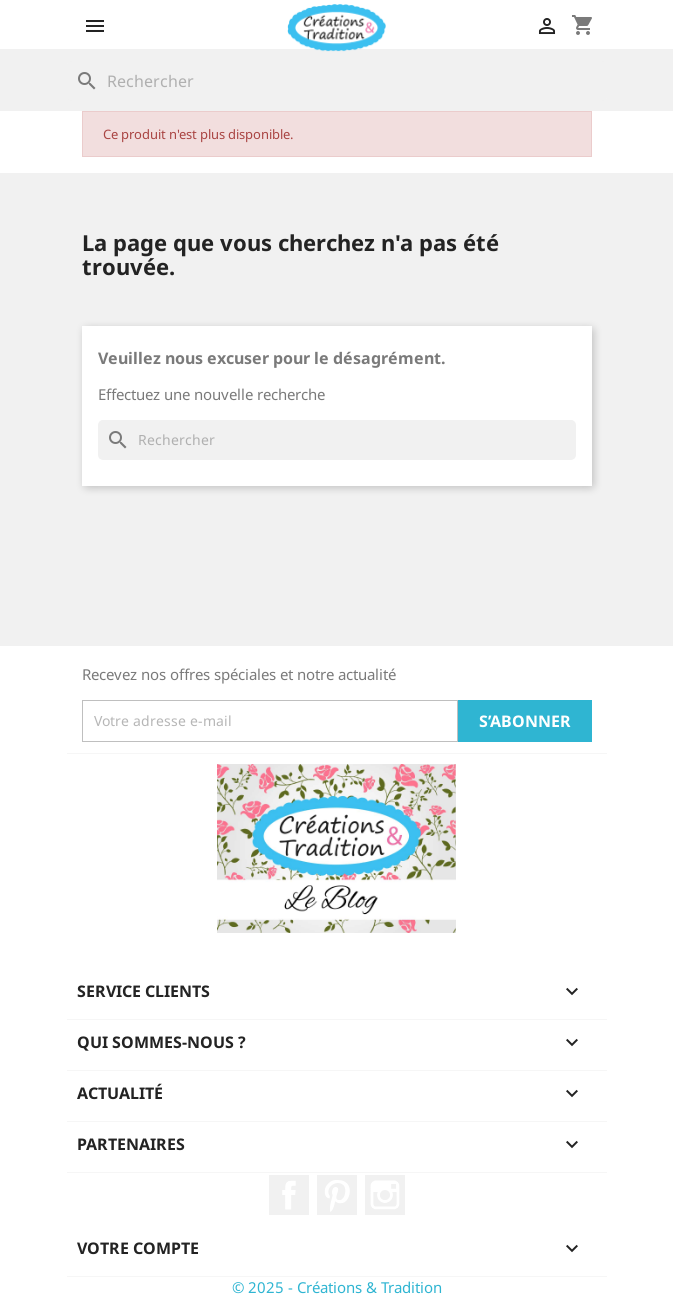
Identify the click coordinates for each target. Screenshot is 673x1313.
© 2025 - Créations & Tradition (337, 1287)
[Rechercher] (337, 81)
